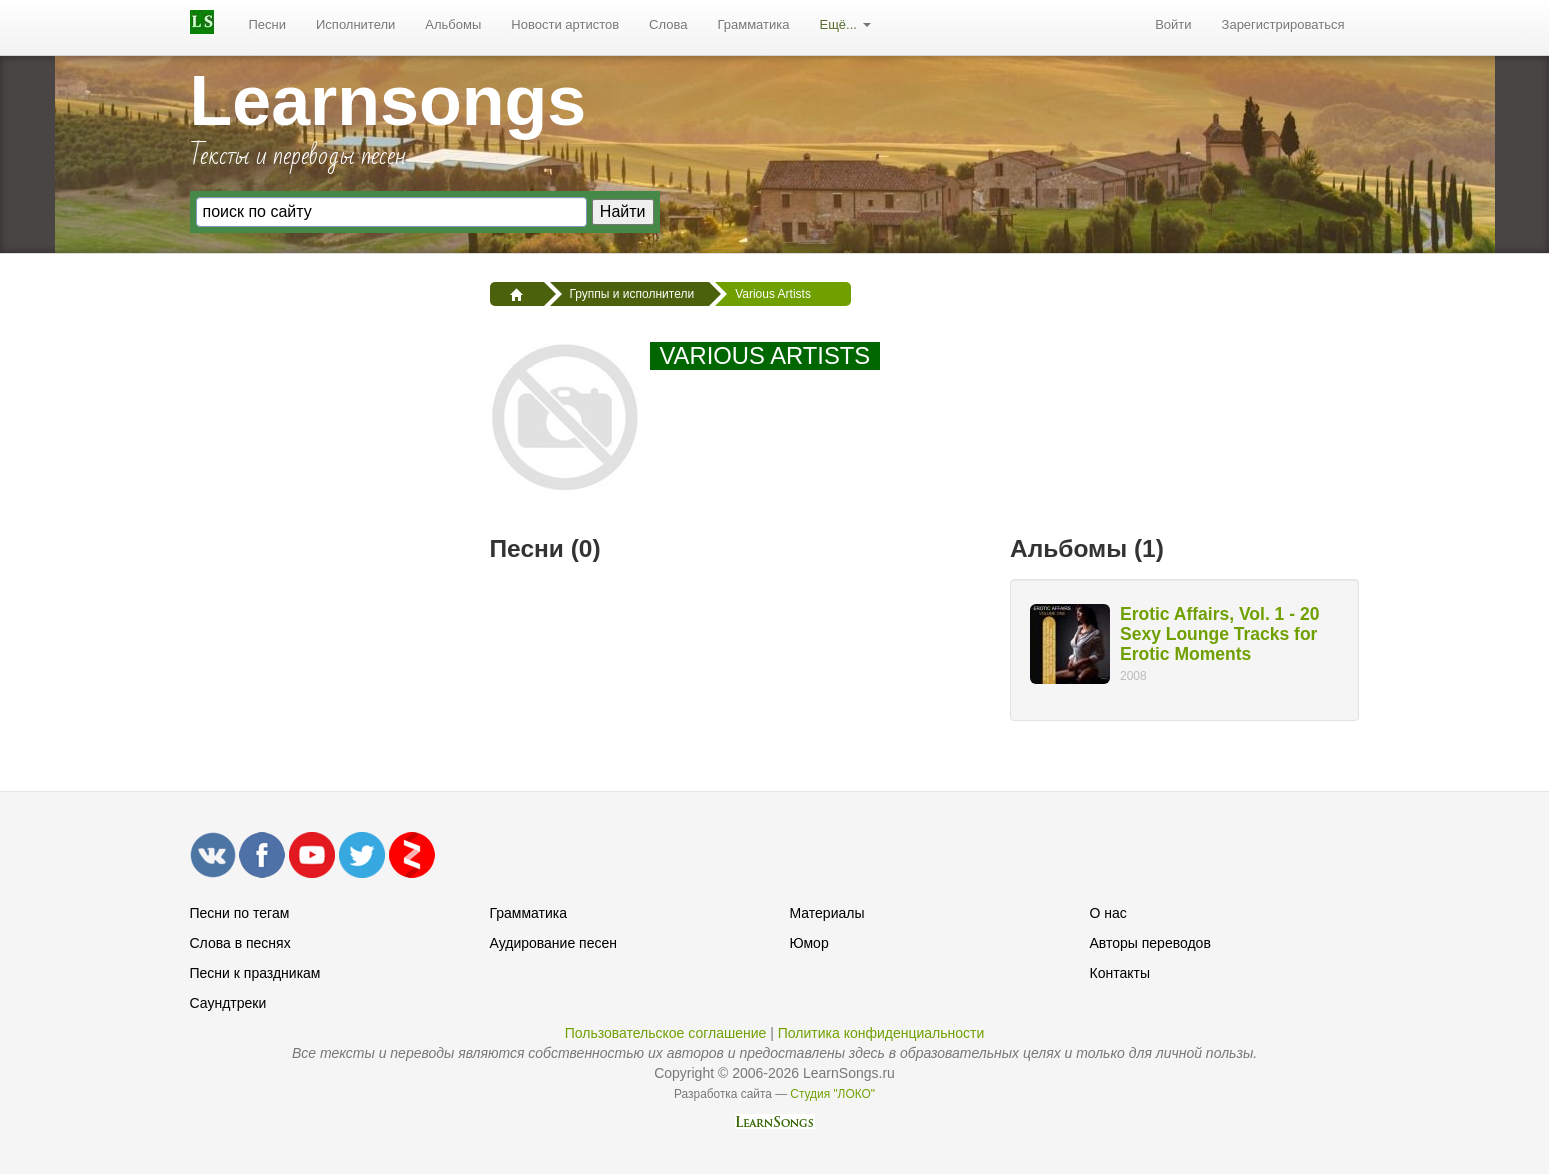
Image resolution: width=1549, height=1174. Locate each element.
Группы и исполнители (632, 294)
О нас (1108, 913)
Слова (668, 24)
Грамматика (753, 24)
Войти (1173, 24)
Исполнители (355, 24)
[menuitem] (268, 25)
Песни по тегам (240, 913)
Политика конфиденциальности (881, 1033)
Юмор (809, 943)
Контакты (1120, 973)
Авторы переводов (1150, 943)
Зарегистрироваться (1283, 24)
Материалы (827, 913)
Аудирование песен (553, 943)
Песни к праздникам (255, 973)
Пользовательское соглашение (666, 1033)
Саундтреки (228, 1003)
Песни (268, 24)
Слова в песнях (240, 943)
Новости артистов (565, 24)
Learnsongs (388, 101)
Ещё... (844, 24)
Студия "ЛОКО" (832, 1094)
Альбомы (453, 24)
